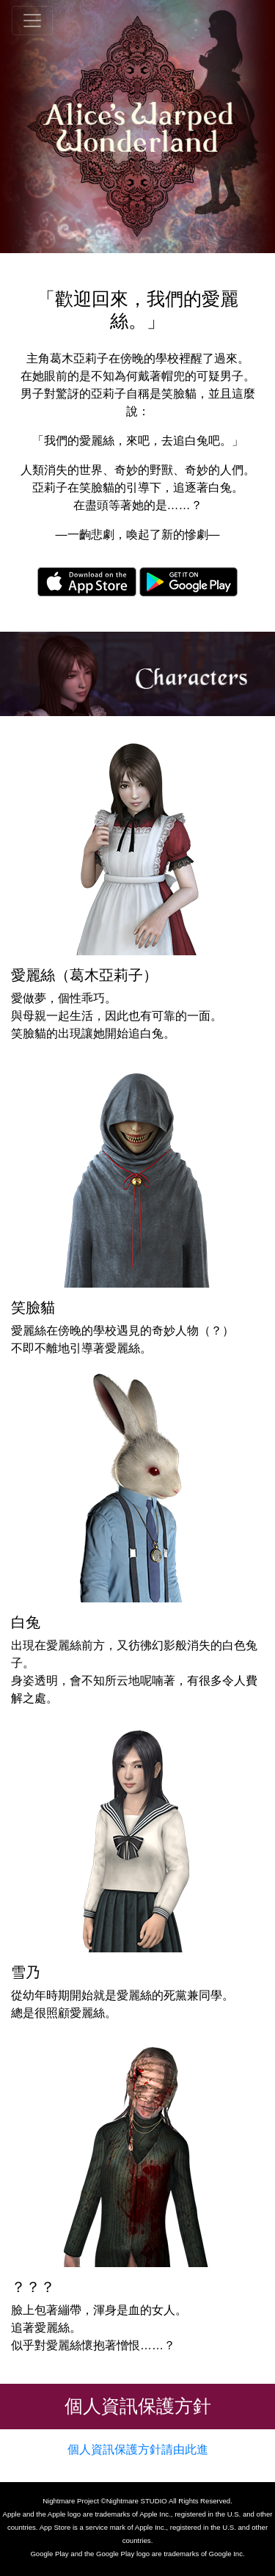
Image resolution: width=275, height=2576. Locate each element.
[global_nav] (32, 20)
